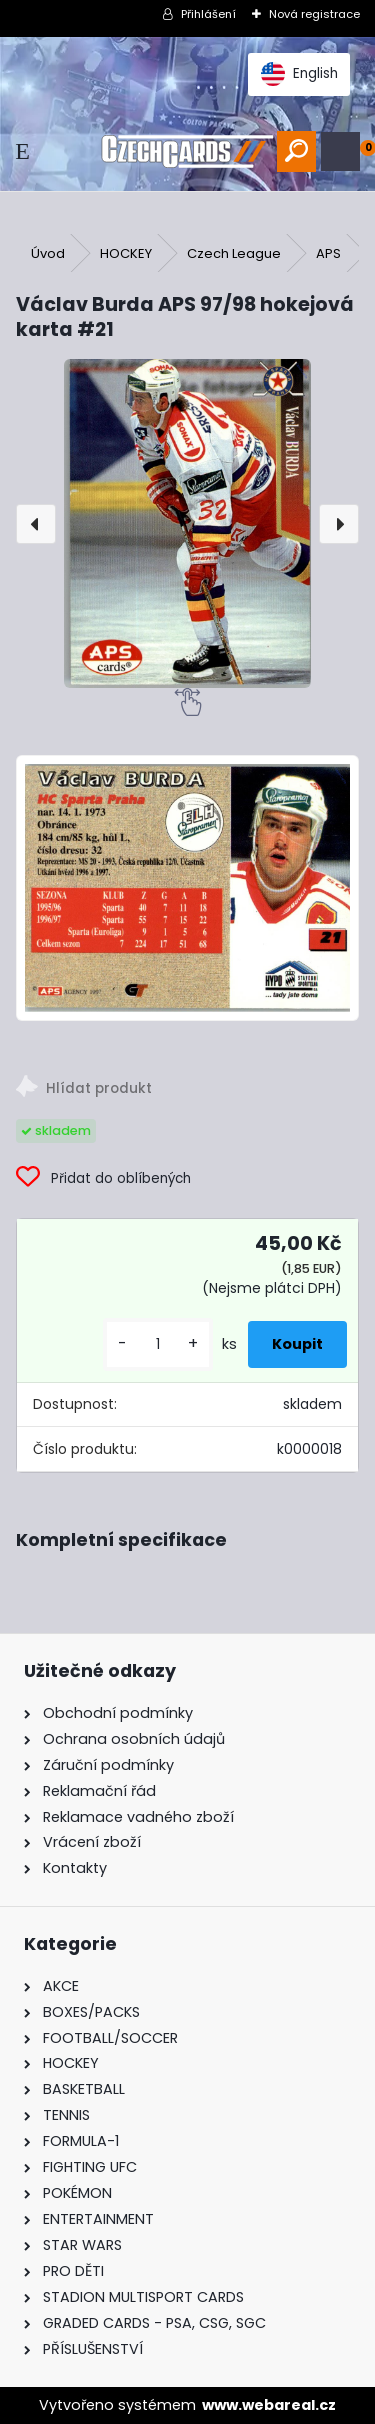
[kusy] (158, 1344)
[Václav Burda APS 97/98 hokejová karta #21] (187, 523)
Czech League (234, 253)
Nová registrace (314, 14)
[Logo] (187, 151)
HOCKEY (126, 253)
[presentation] (36, 524)
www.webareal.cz (269, 2405)
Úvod (48, 253)
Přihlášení (208, 14)
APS (328, 253)
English (299, 74)
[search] (296, 151)
